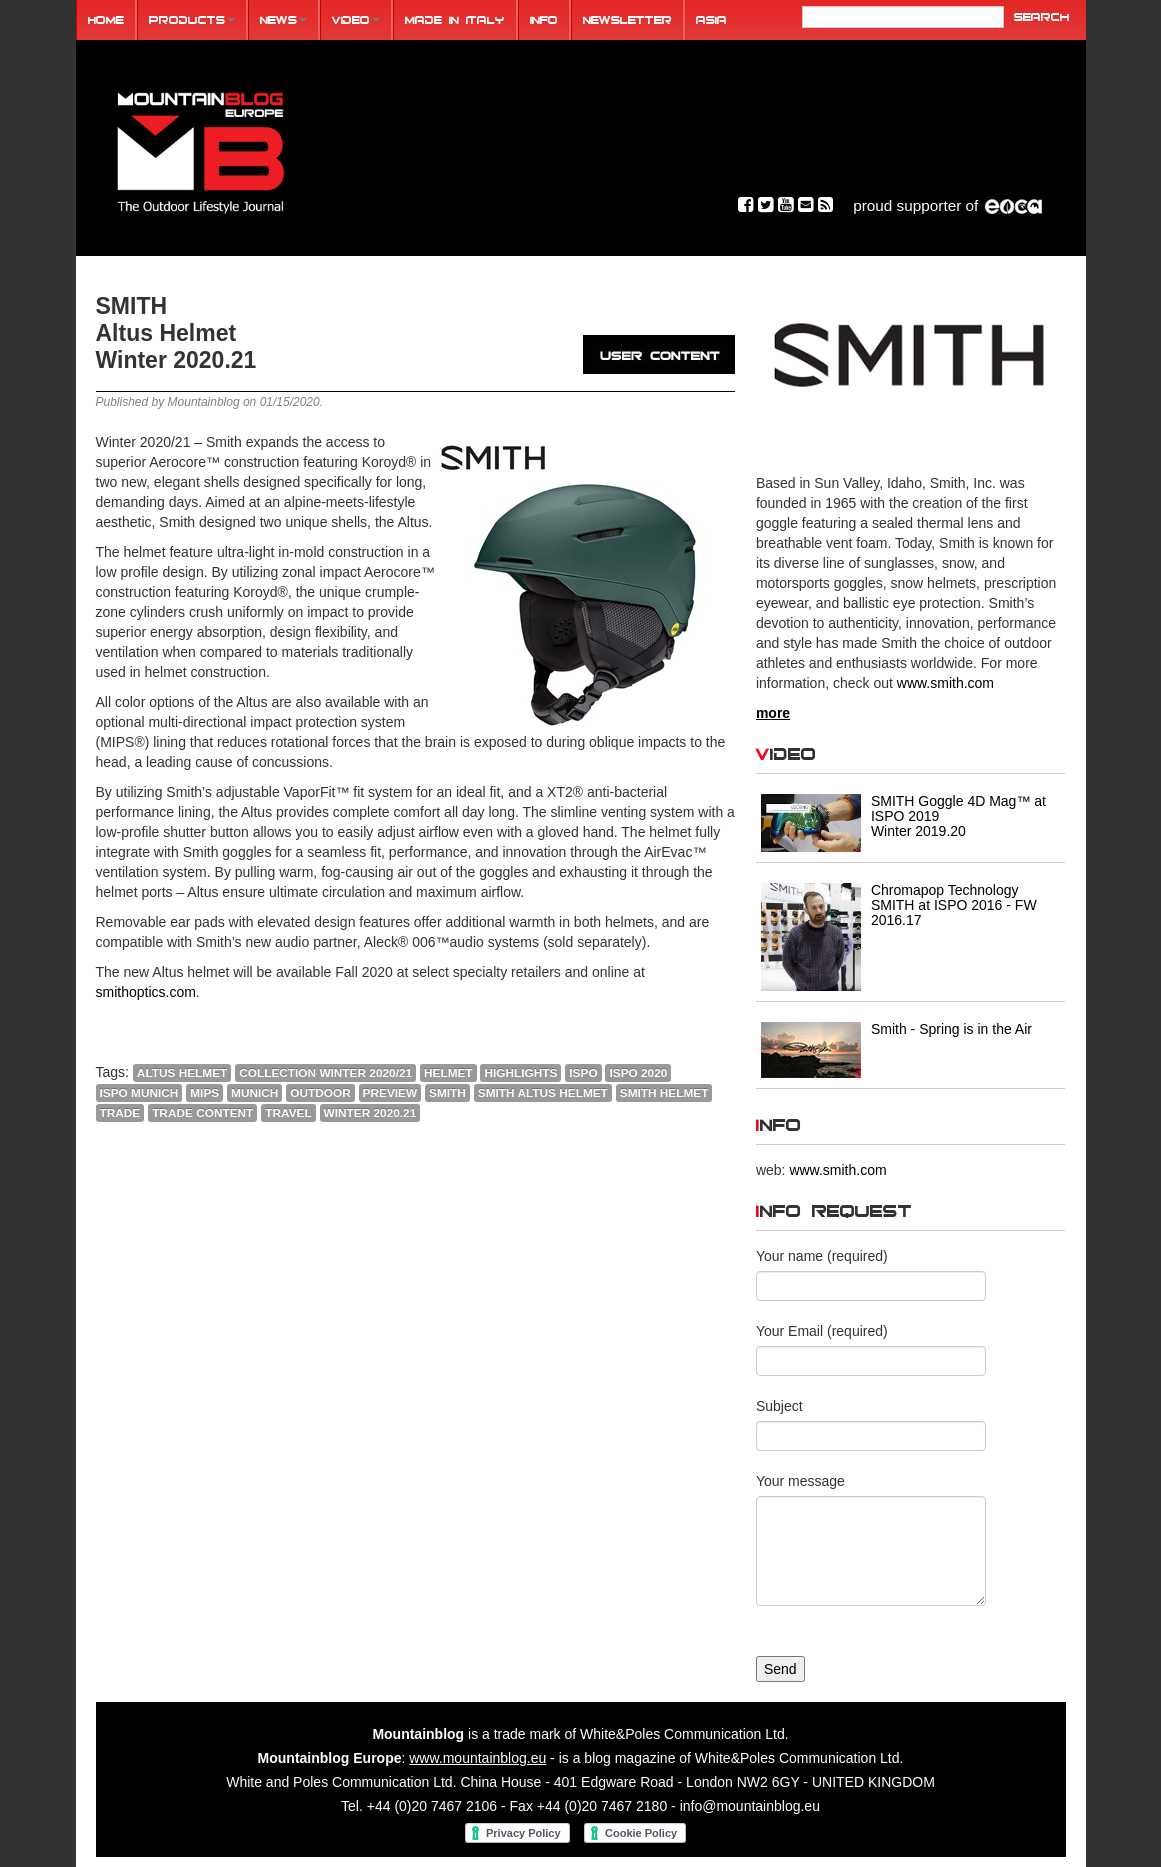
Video (356, 19)
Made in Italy (455, 19)
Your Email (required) (822, 1331)
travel (288, 1113)
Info (544, 19)
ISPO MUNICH (139, 1093)
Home (106, 19)
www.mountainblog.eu (477, 1758)
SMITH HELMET (664, 1093)
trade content (202, 1113)
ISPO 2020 (638, 1073)
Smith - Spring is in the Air (951, 1029)
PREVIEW (390, 1093)
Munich (254, 1093)
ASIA (711, 19)
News (283, 19)
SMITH (447, 1093)
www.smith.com (945, 683)
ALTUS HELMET (181, 1073)
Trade (120, 1113)
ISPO (583, 1073)
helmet (447, 1073)
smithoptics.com (146, 992)
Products (192, 19)
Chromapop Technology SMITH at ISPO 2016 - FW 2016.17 (954, 905)
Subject (779, 1406)
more (773, 713)
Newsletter (627, 19)
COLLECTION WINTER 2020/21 (324, 1073)
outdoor (320, 1093)
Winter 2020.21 (370, 1113)
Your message (800, 1481)
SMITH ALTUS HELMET (543, 1093)
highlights (520, 1073)
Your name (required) (822, 1256)
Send (780, 1669)
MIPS (204, 1093)
